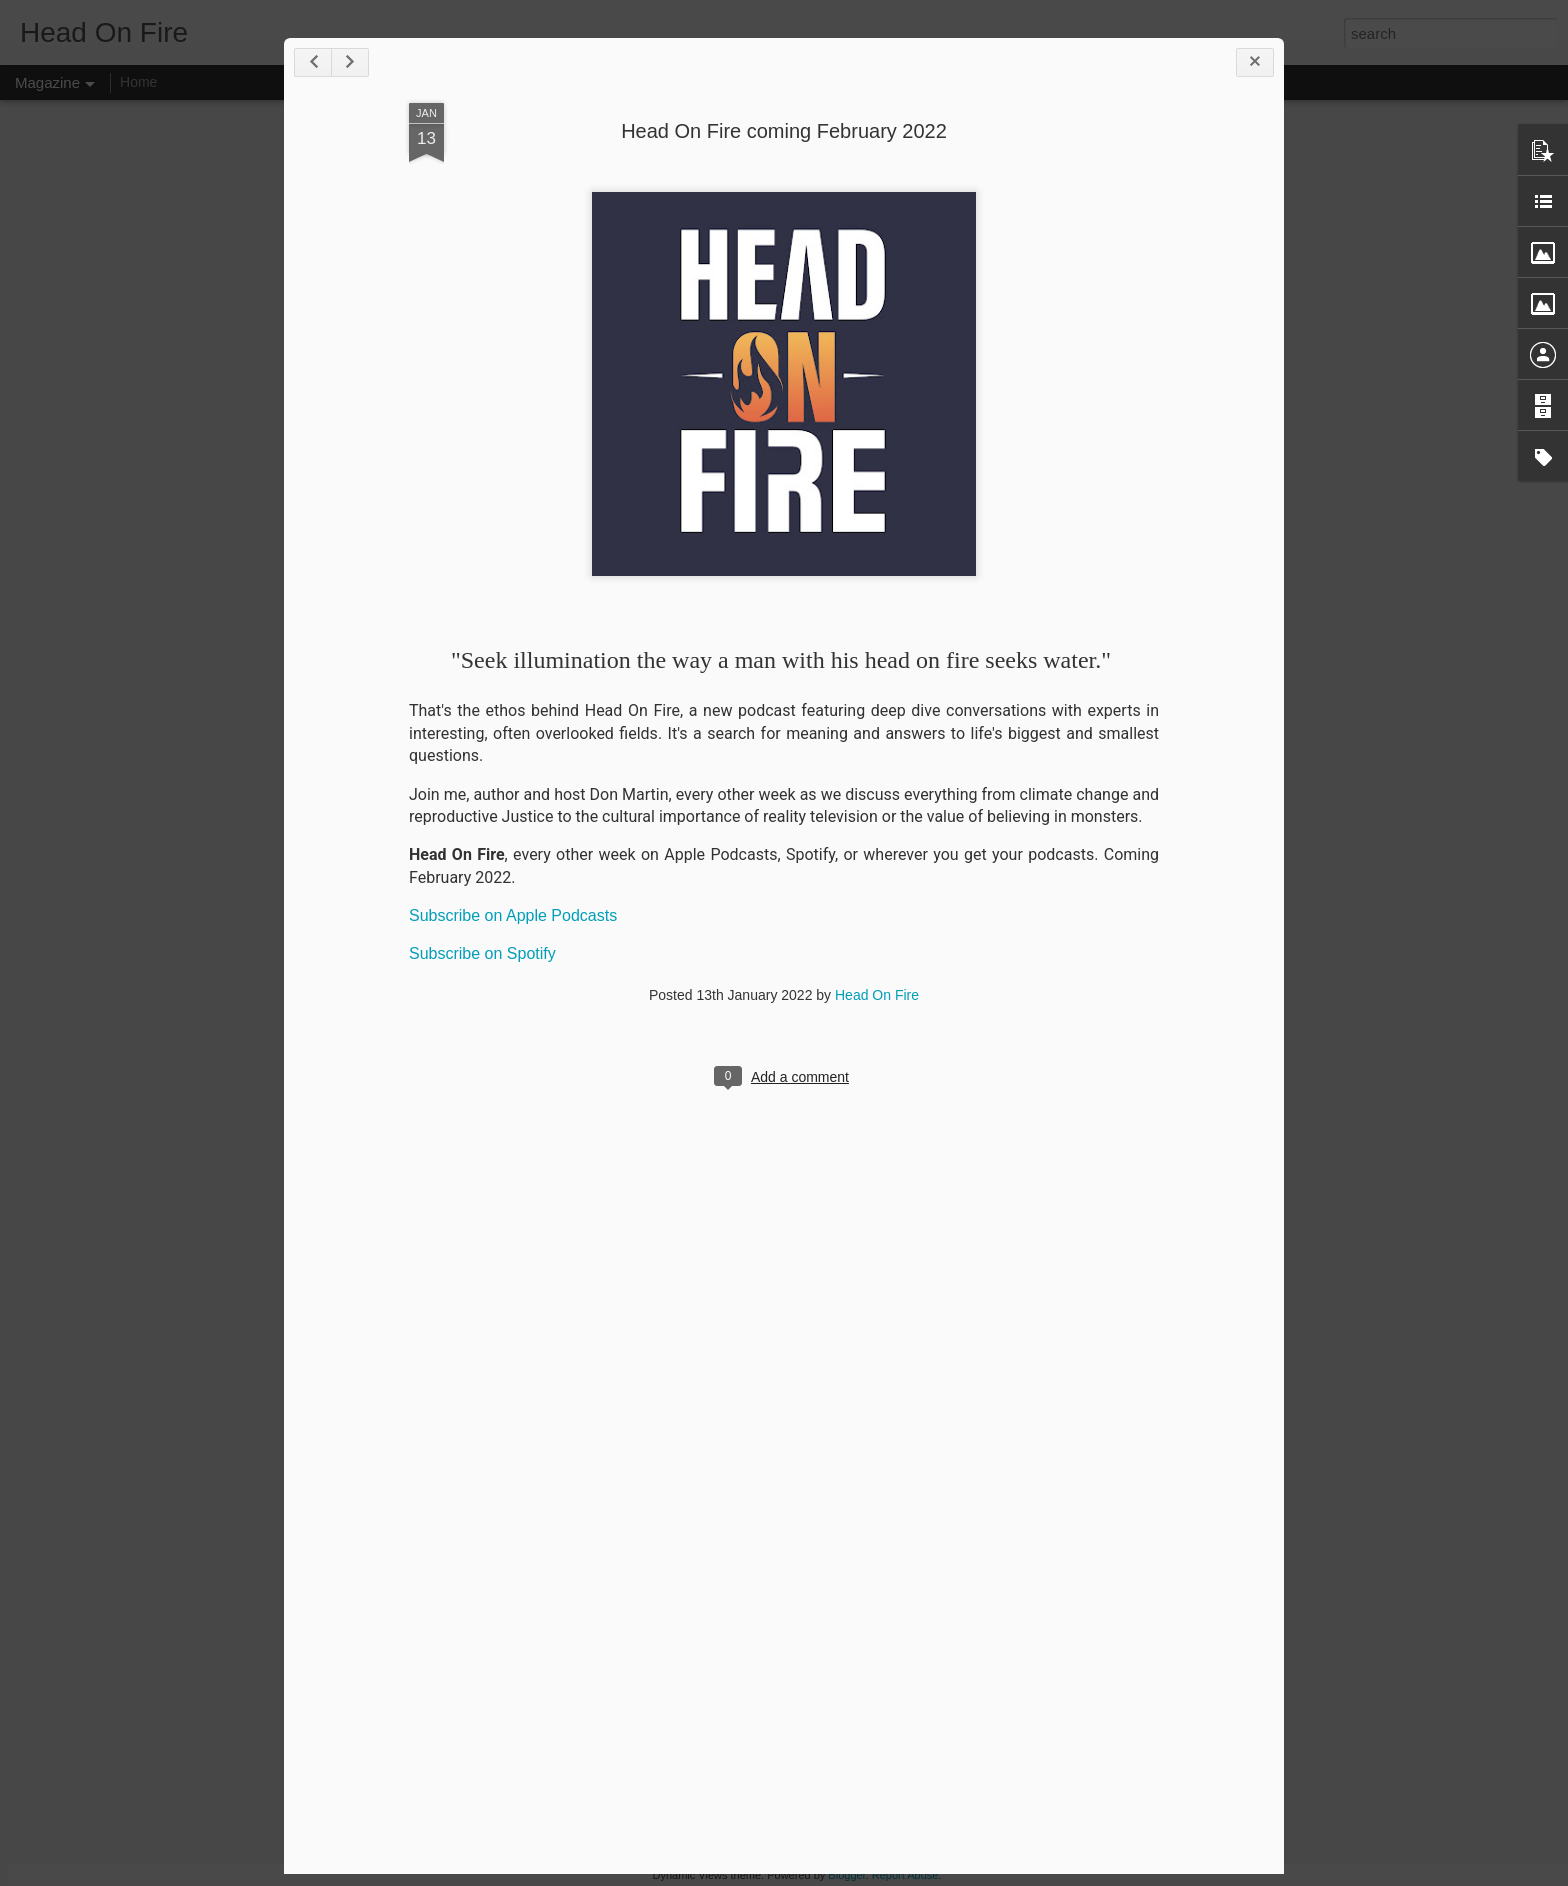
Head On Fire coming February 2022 (784, 131)
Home (138, 82)
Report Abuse (905, 1875)
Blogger (846, 1875)
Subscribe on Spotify (482, 953)
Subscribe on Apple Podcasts (513, 915)
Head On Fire (877, 995)
